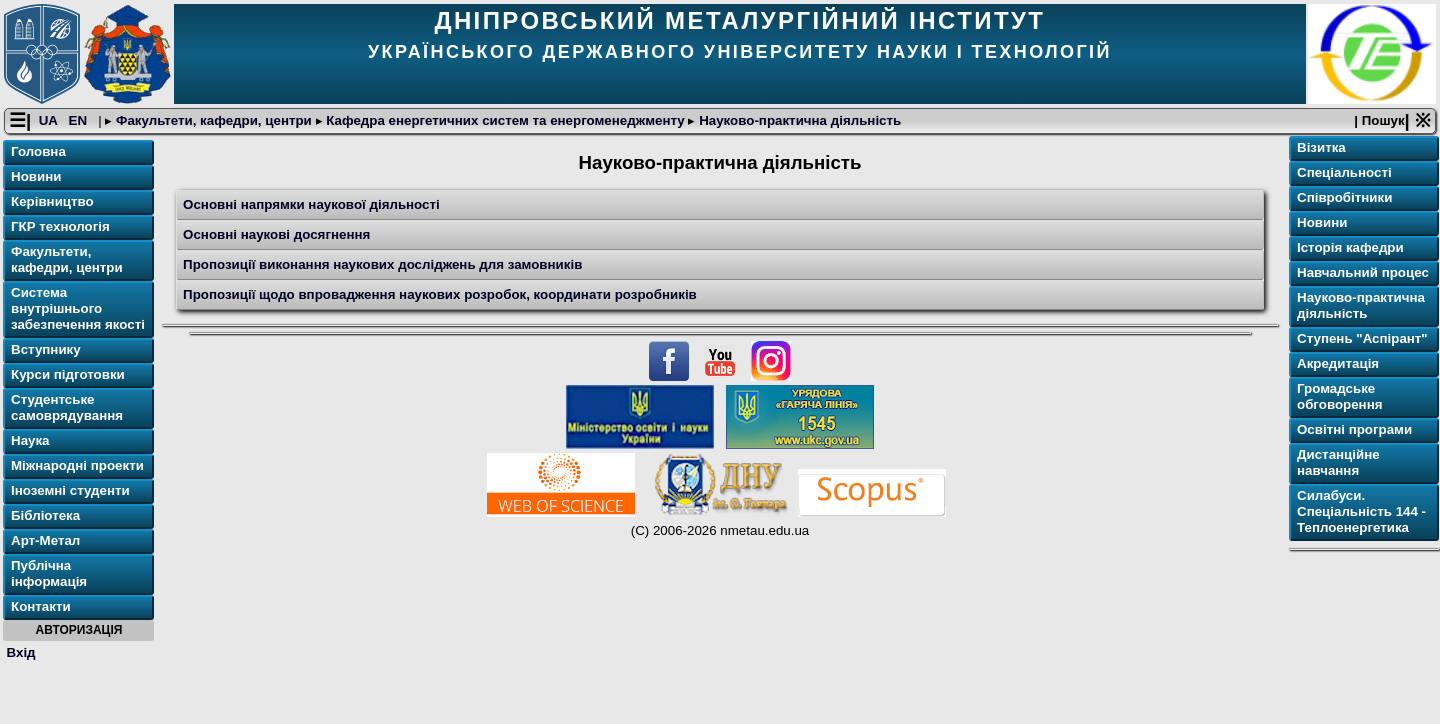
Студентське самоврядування (67, 410)
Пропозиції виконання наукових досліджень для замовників (382, 266)
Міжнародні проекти (77, 468)
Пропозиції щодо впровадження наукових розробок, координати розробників (440, 296)
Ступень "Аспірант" (1362, 341)
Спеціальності (1344, 175)
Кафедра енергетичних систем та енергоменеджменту (506, 123)
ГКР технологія (60, 229)
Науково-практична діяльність (798, 123)
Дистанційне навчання (1338, 465)
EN (80, 123)
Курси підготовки (68, 377)
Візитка (1321, 150)
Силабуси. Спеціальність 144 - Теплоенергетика (1361, 514)
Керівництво (52, 204)
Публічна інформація (49, 576)
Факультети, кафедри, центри (213, 123)
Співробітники (1344, 200)
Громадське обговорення (1339, 399)
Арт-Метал (45, 543)
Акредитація (1338, 366)
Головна (38, 154)
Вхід (21, 654)
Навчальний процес (1363, 275)
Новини (36, 179)
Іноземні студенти (70, 493)
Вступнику (46, 352)
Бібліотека (45, 518)
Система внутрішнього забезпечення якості (78, 311)
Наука (30, 443)
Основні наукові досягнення (276, 236)
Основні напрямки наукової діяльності (311, 206)
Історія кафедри (1350, 250)
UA (50, 123)
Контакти (41, 609)
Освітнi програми (1354, 432)
